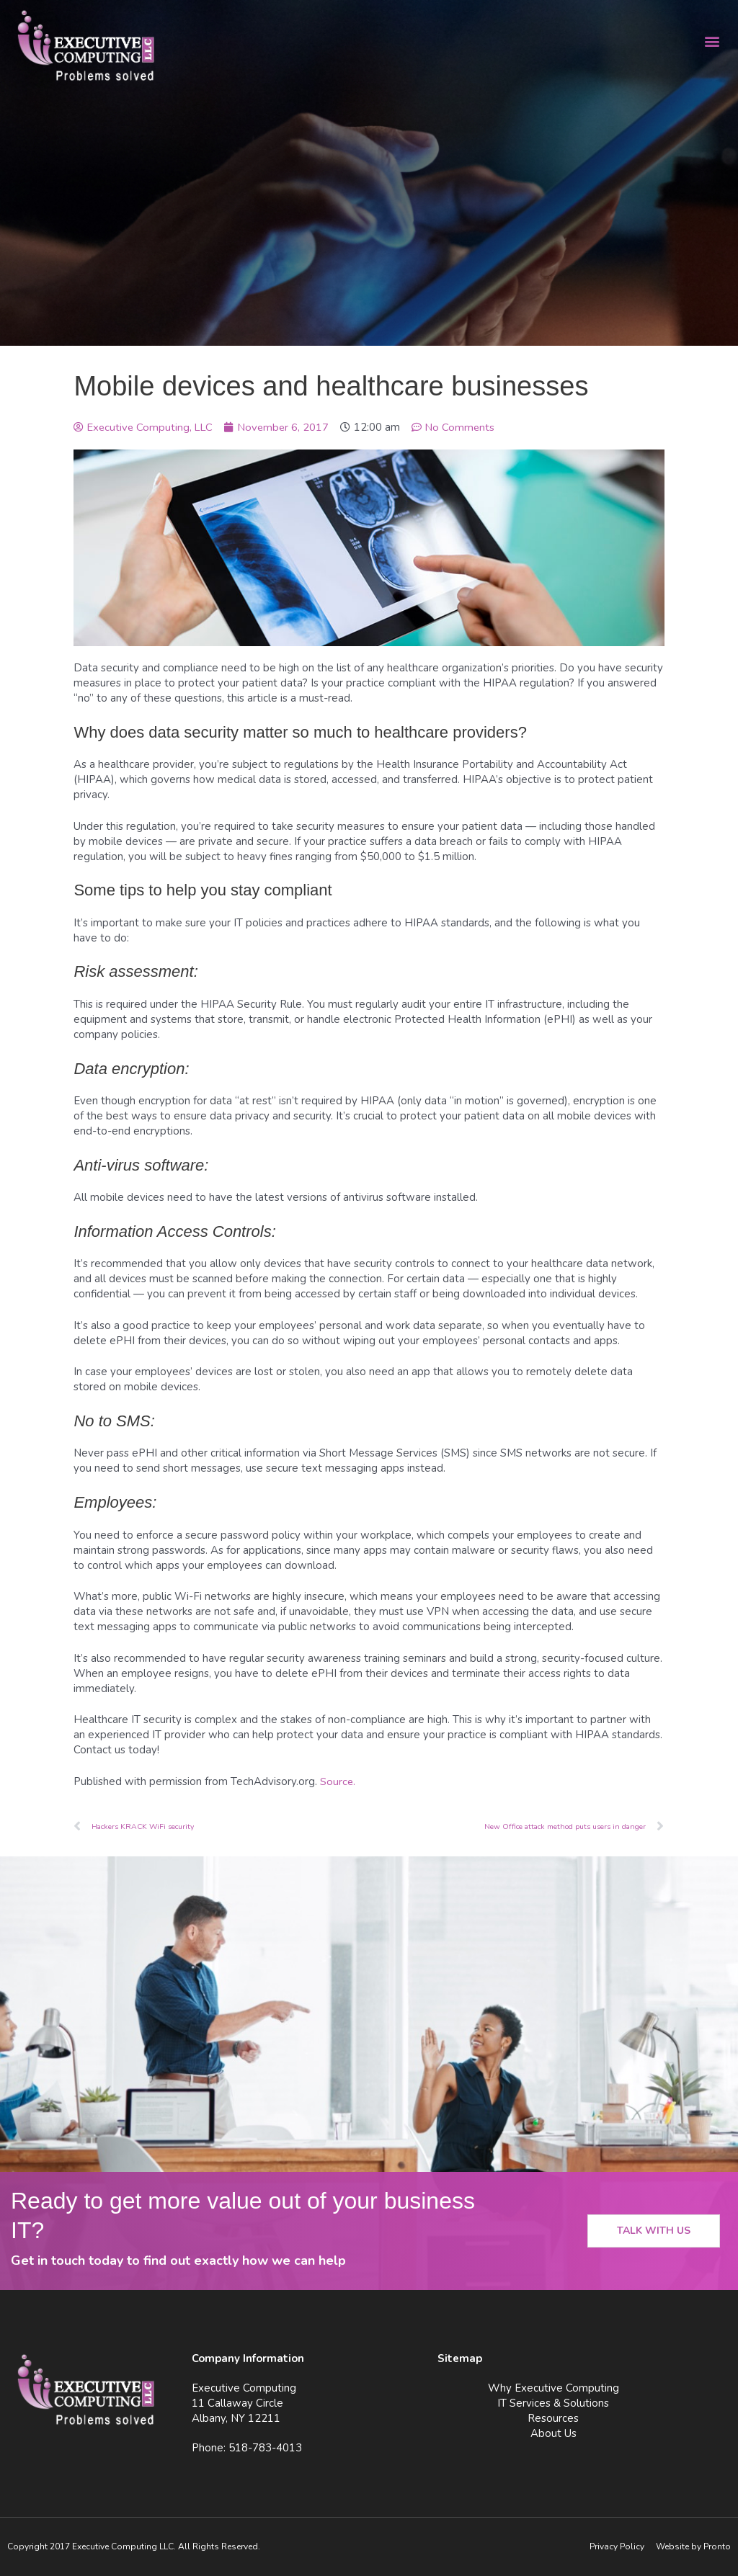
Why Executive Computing (553, 2388)
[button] (712, 41)
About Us (553, 2433)
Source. (338, 1781)
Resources (553, 2418)
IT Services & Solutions (553, 2403)
